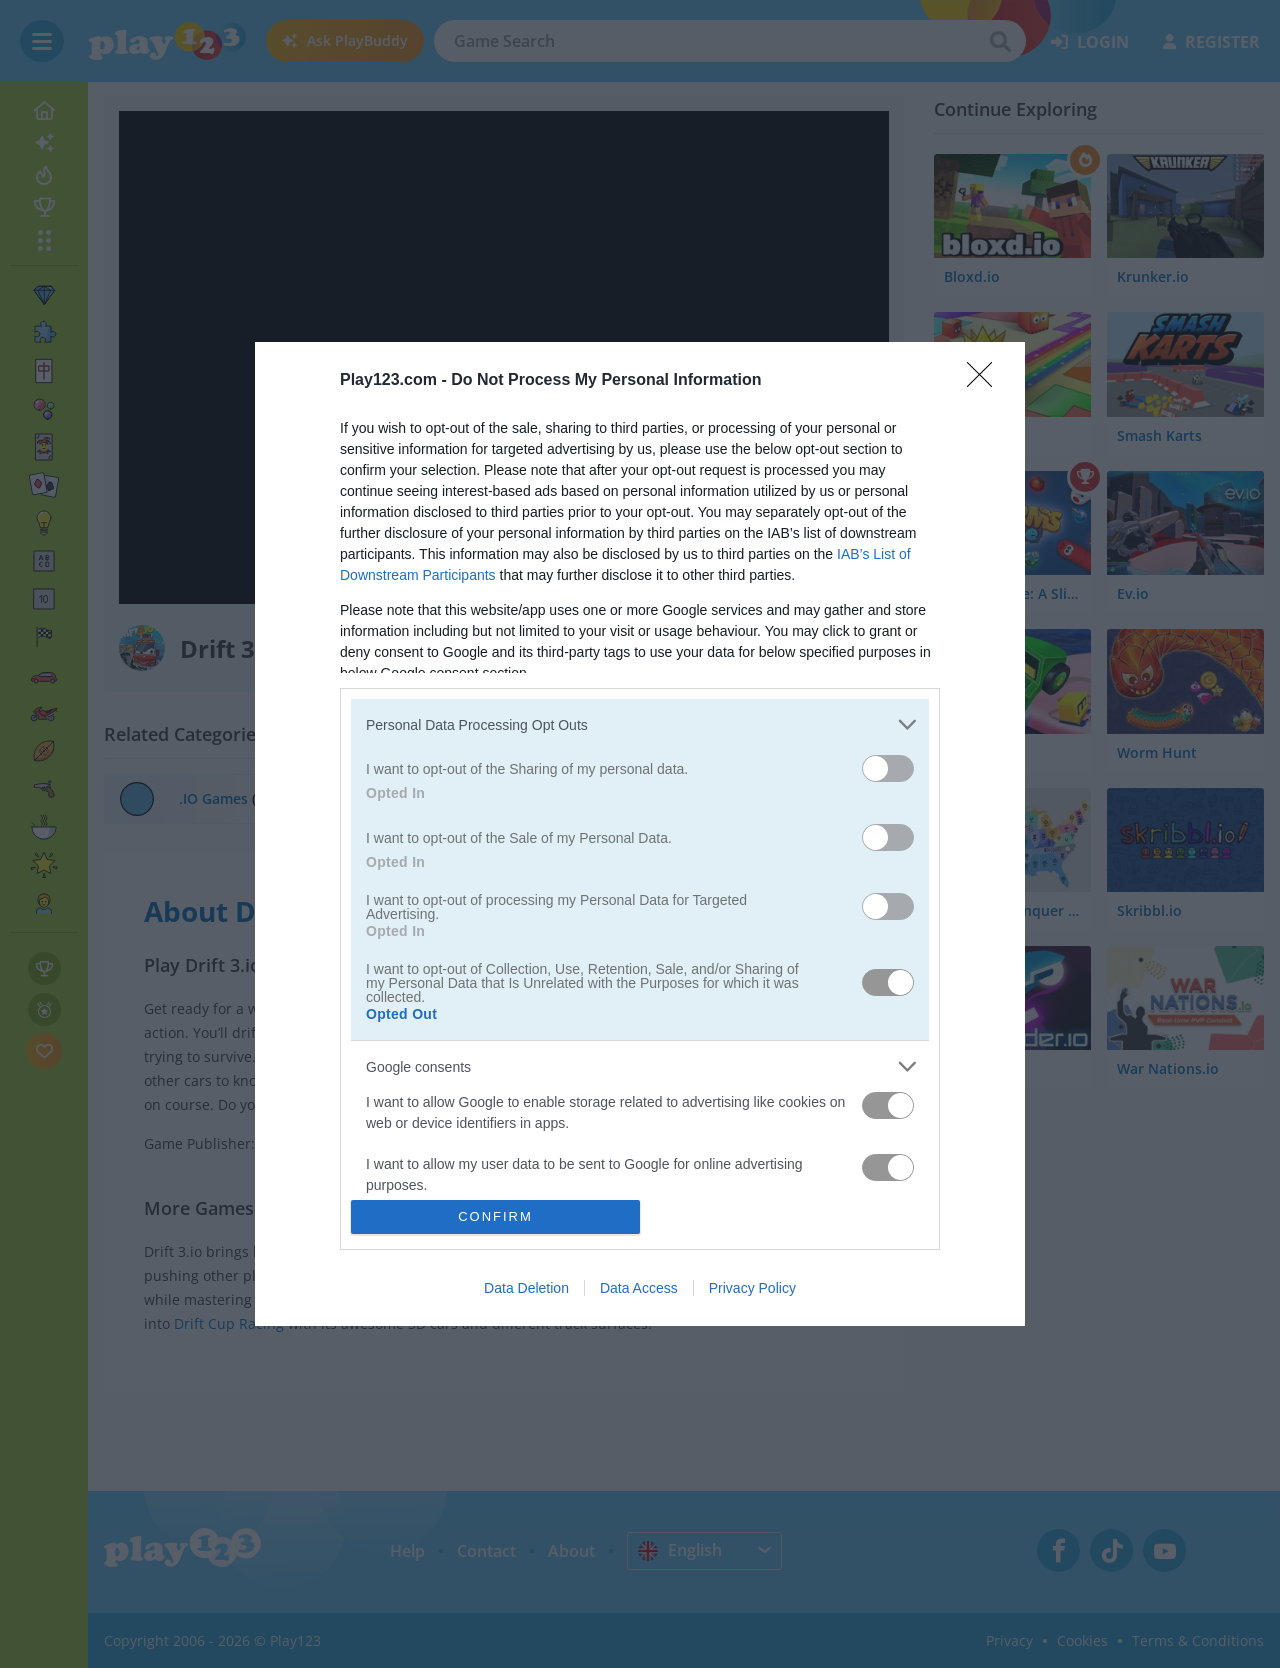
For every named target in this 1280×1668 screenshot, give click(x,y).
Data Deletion (526, 1288)
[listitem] (640, 724)
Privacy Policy (752, 1288)
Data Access (639, 1288)
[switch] (888, 768)
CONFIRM (495, 1216)
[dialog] (640, 833)
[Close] (986, 381)
